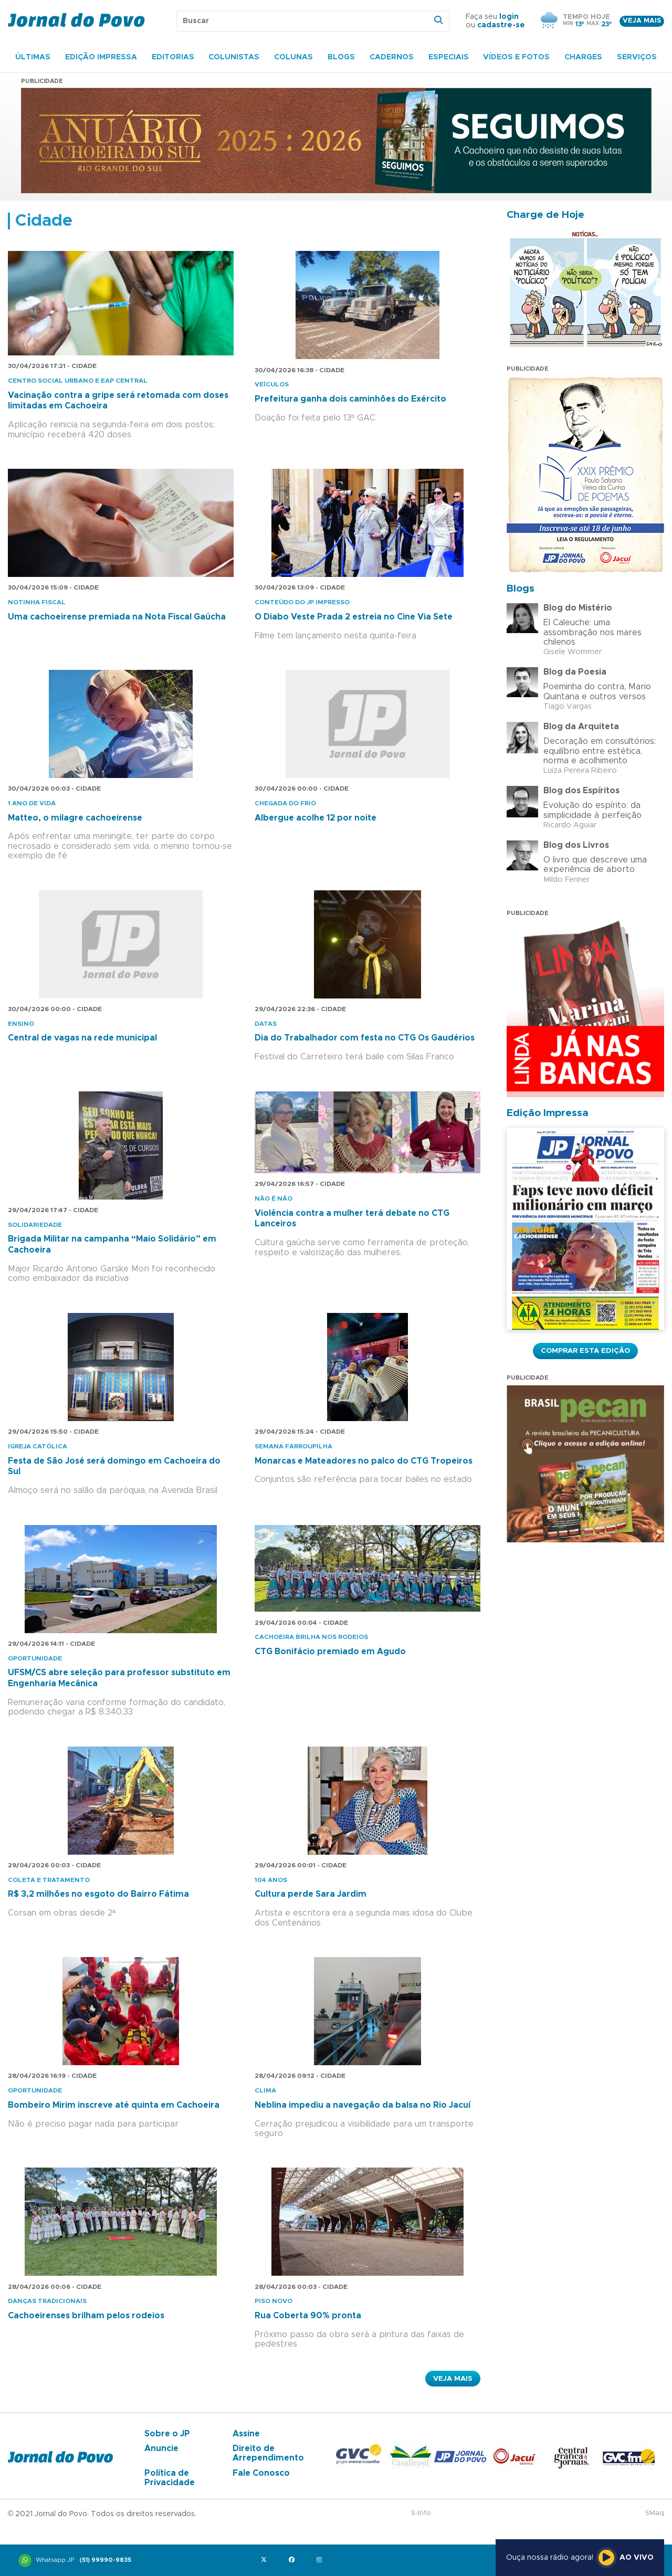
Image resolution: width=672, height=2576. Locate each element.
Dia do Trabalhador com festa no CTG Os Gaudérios (365, 1038)
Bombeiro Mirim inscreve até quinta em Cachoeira (113, 2105)
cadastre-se (501, 25)
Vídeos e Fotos (516, 57)
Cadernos (392, 57)
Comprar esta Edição (585, 1350)
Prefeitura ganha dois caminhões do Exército (350, 399)
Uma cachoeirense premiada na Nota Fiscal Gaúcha (117, 617)
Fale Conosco (261, 2473)
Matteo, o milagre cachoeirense (75, 818)
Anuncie (161, 2448)
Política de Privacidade (169, 2478)
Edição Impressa (101, 57)
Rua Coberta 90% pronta (308, 2315)
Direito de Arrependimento (268, 2453)
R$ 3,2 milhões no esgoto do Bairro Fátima (98, 1894)
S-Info (421, 2513)
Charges (583, 57)
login (509, 16)
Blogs (341, 57)
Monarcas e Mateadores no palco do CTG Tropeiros (363, 1461)
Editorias (173, 57)
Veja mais (642, 20)
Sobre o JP (167, 2434)
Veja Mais (452, 2378)
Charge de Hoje (545, 215)
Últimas (32, 57)
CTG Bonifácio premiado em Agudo (330, 1651)
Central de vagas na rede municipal (82, 1038)
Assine (246, 2434)
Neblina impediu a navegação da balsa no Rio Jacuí (362, 2105)
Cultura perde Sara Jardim (310, 1894)
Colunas (293, 57)
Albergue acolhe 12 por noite (315, 818)
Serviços (637, 57)
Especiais (448, 57)
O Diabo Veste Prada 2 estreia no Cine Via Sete (354, 617)
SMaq (654, 2513)
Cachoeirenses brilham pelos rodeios (86, 2315)
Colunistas (233, 57)
